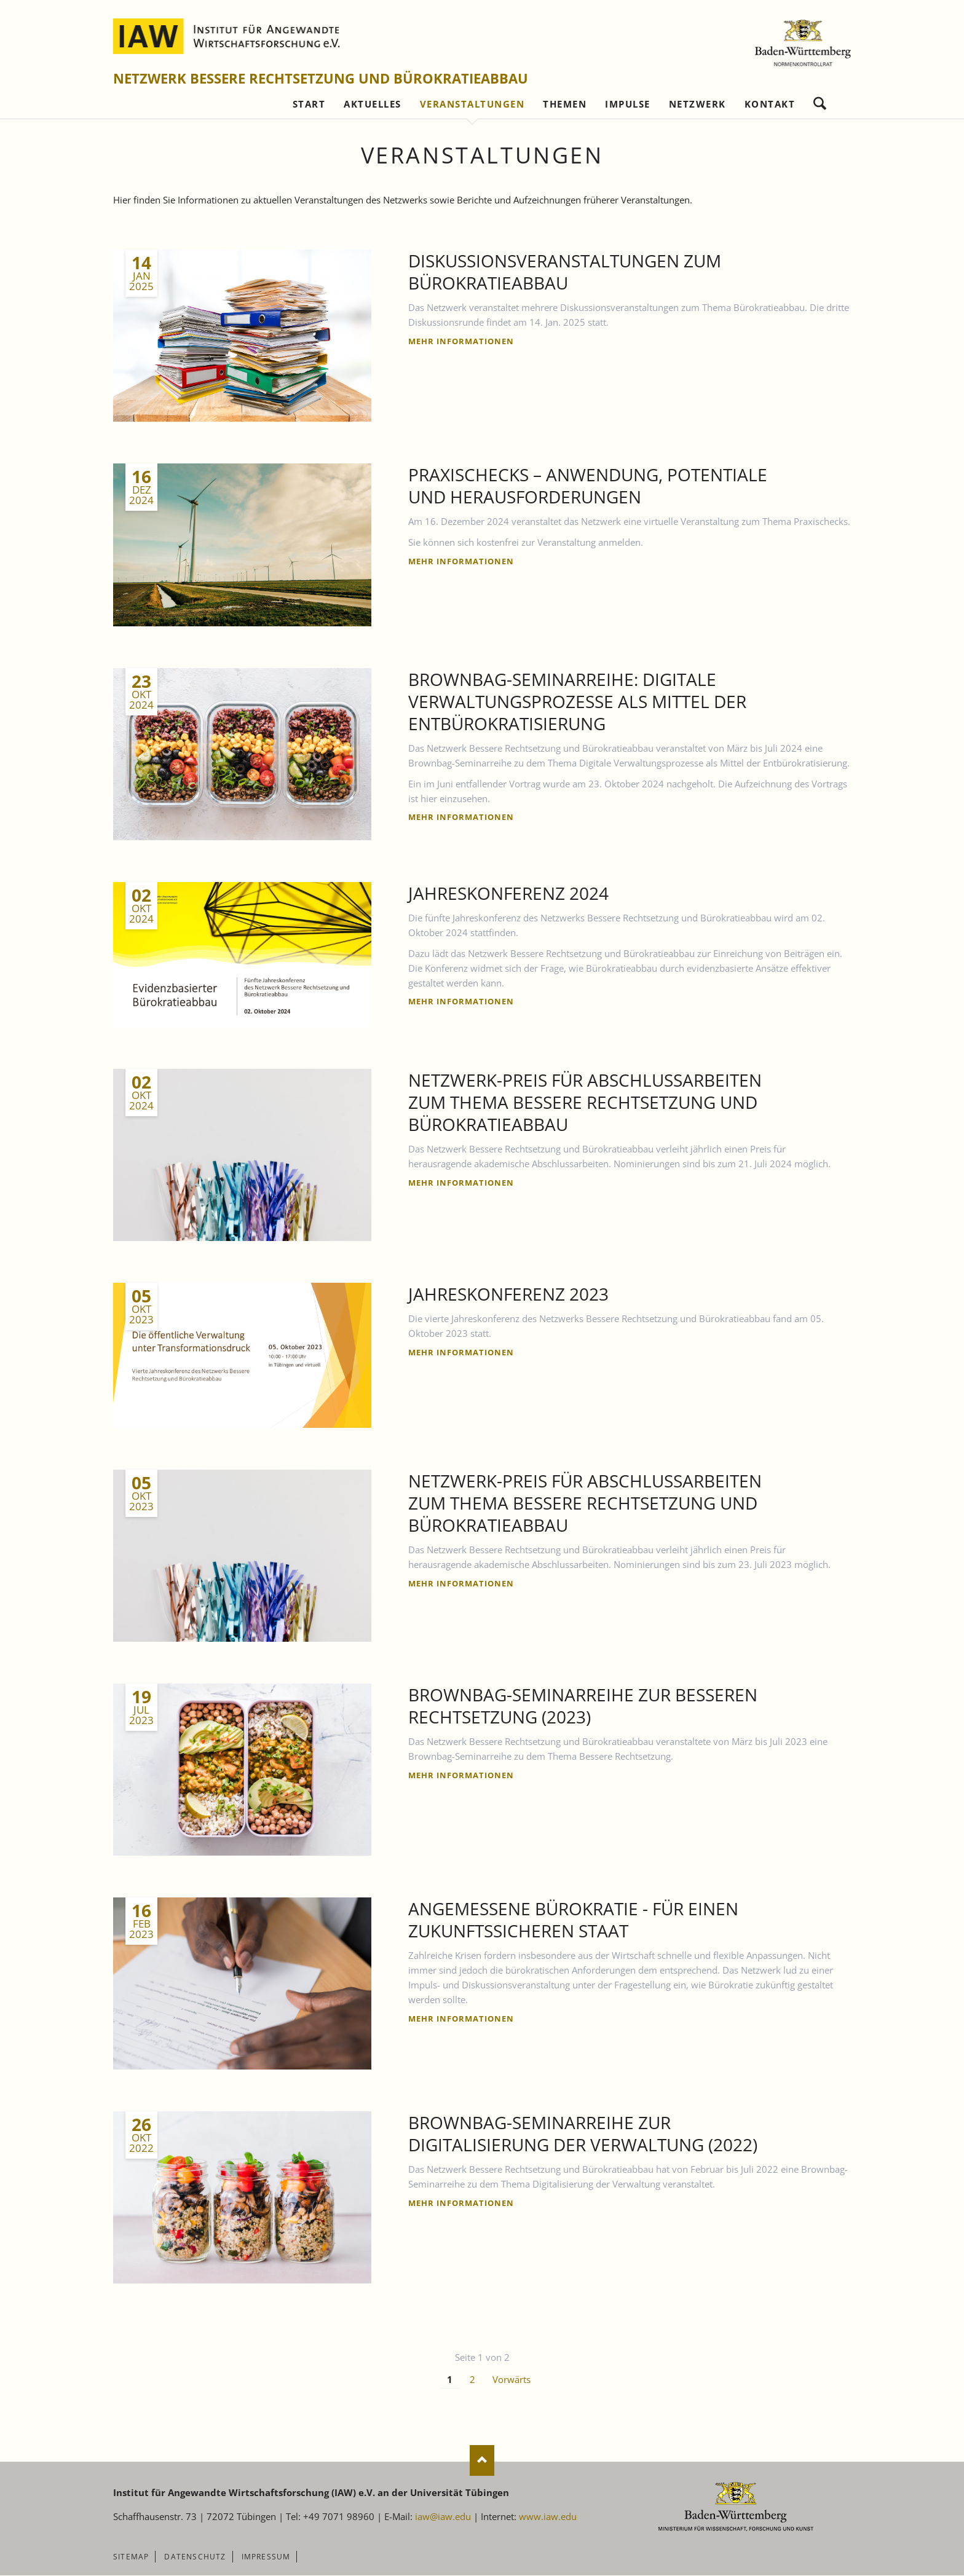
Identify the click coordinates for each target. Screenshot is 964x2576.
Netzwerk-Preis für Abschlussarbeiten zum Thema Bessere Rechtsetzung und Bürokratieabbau (585, 1102)
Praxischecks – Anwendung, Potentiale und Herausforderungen (587, 486)
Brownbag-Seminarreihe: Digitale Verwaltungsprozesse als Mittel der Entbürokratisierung (577, 702)
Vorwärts (511, 2380)
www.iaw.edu (548, 2517)
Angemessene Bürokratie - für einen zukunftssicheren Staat (573, 1920)
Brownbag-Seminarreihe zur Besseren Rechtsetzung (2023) (582, 1706)
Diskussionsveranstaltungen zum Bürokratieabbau (564, 272)
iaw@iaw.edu (443, 2517)
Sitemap (131, 2557)
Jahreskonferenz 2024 (508, 893)
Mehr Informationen (461, 341)
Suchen (820, 101)
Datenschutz (195, 2557)
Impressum (266, 2557)
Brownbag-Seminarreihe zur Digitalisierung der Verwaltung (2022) (582, 2134)
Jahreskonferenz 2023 (508, 1294)
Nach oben (482, 2461)
